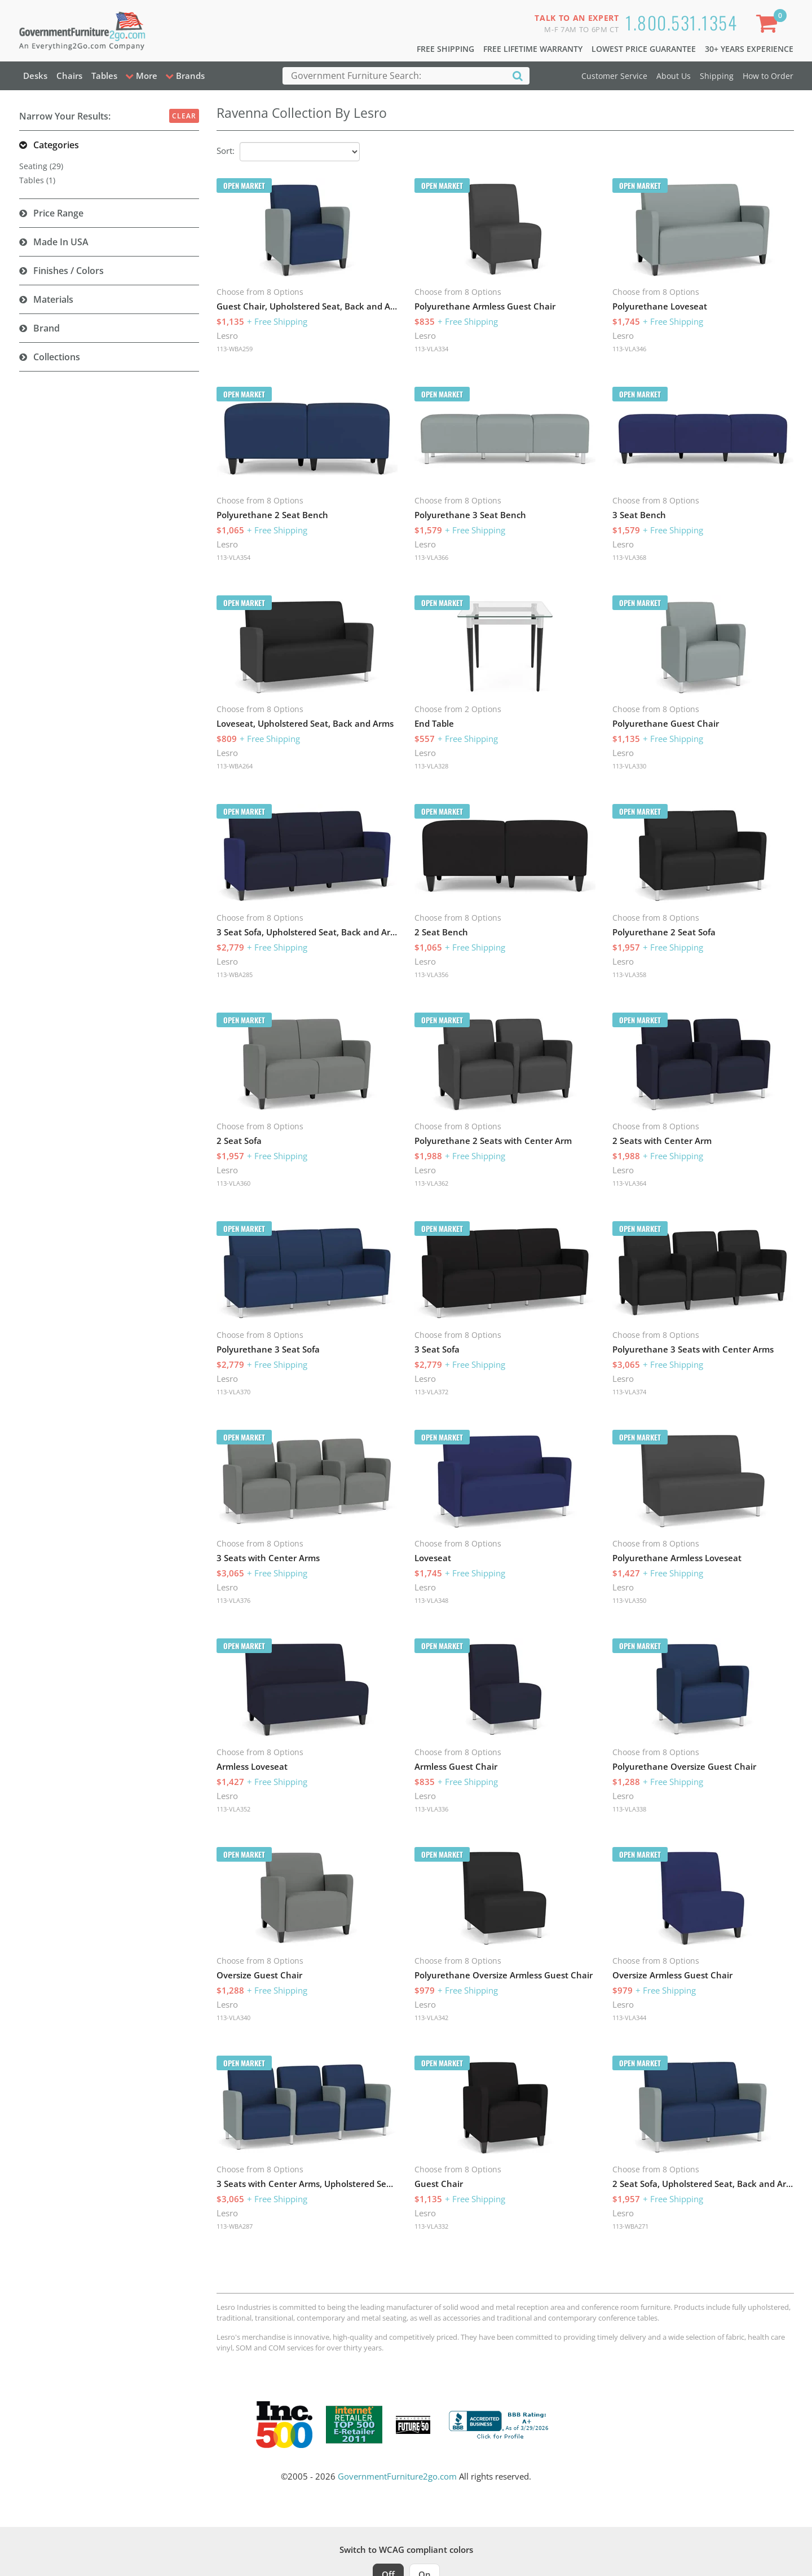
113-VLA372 (431, 1392)
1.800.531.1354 (681, 22)
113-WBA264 (235, 766)
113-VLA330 (629, 766)
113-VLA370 (233, 1392)
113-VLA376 (233, 1600)
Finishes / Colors (68, 270)
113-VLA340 (233, 2017)
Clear (184, 116)
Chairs (69, 75)
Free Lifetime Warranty (532, 48)
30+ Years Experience (749, 48)
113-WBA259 (235, 348)
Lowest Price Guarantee (644, 48)
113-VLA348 (431, 1600)
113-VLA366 (431, 557)
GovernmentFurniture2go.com (397, 2476)
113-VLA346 (629, 348)
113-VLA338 (629, 1809)
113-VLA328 (431, 766)
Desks (35, 75)
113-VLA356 (431, 974)
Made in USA (61, 242)
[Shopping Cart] (768, 25)
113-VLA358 (629, 974)
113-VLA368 (629, 557)
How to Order (768, 75)
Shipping (717, 75)
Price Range (58, 213)
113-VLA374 (629, 1392)
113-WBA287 (235, 2226)
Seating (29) (41, 166)
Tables (104, 75)
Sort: (226, 150)
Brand (46, 328)
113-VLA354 (233, 557)
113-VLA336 (431, 1809)
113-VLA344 (629, 2017)
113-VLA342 (431, 2017)
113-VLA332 (431, 2226)
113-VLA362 (431, 1183)
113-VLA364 (629, 1183)
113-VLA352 (233, 1809)
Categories (56, 145)
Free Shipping (445, 48)
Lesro (227, 335)
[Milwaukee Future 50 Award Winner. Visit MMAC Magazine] (413, 2425)
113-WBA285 (235, 974)
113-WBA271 (630, 2226)
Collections (56, 357)
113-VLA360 (233, 1183)
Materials (53, 299)
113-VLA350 (629, 1600)
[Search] (517, 75)
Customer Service (614, 75)
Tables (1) (37, 180)
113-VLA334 (431, 348)
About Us (673, 75)
